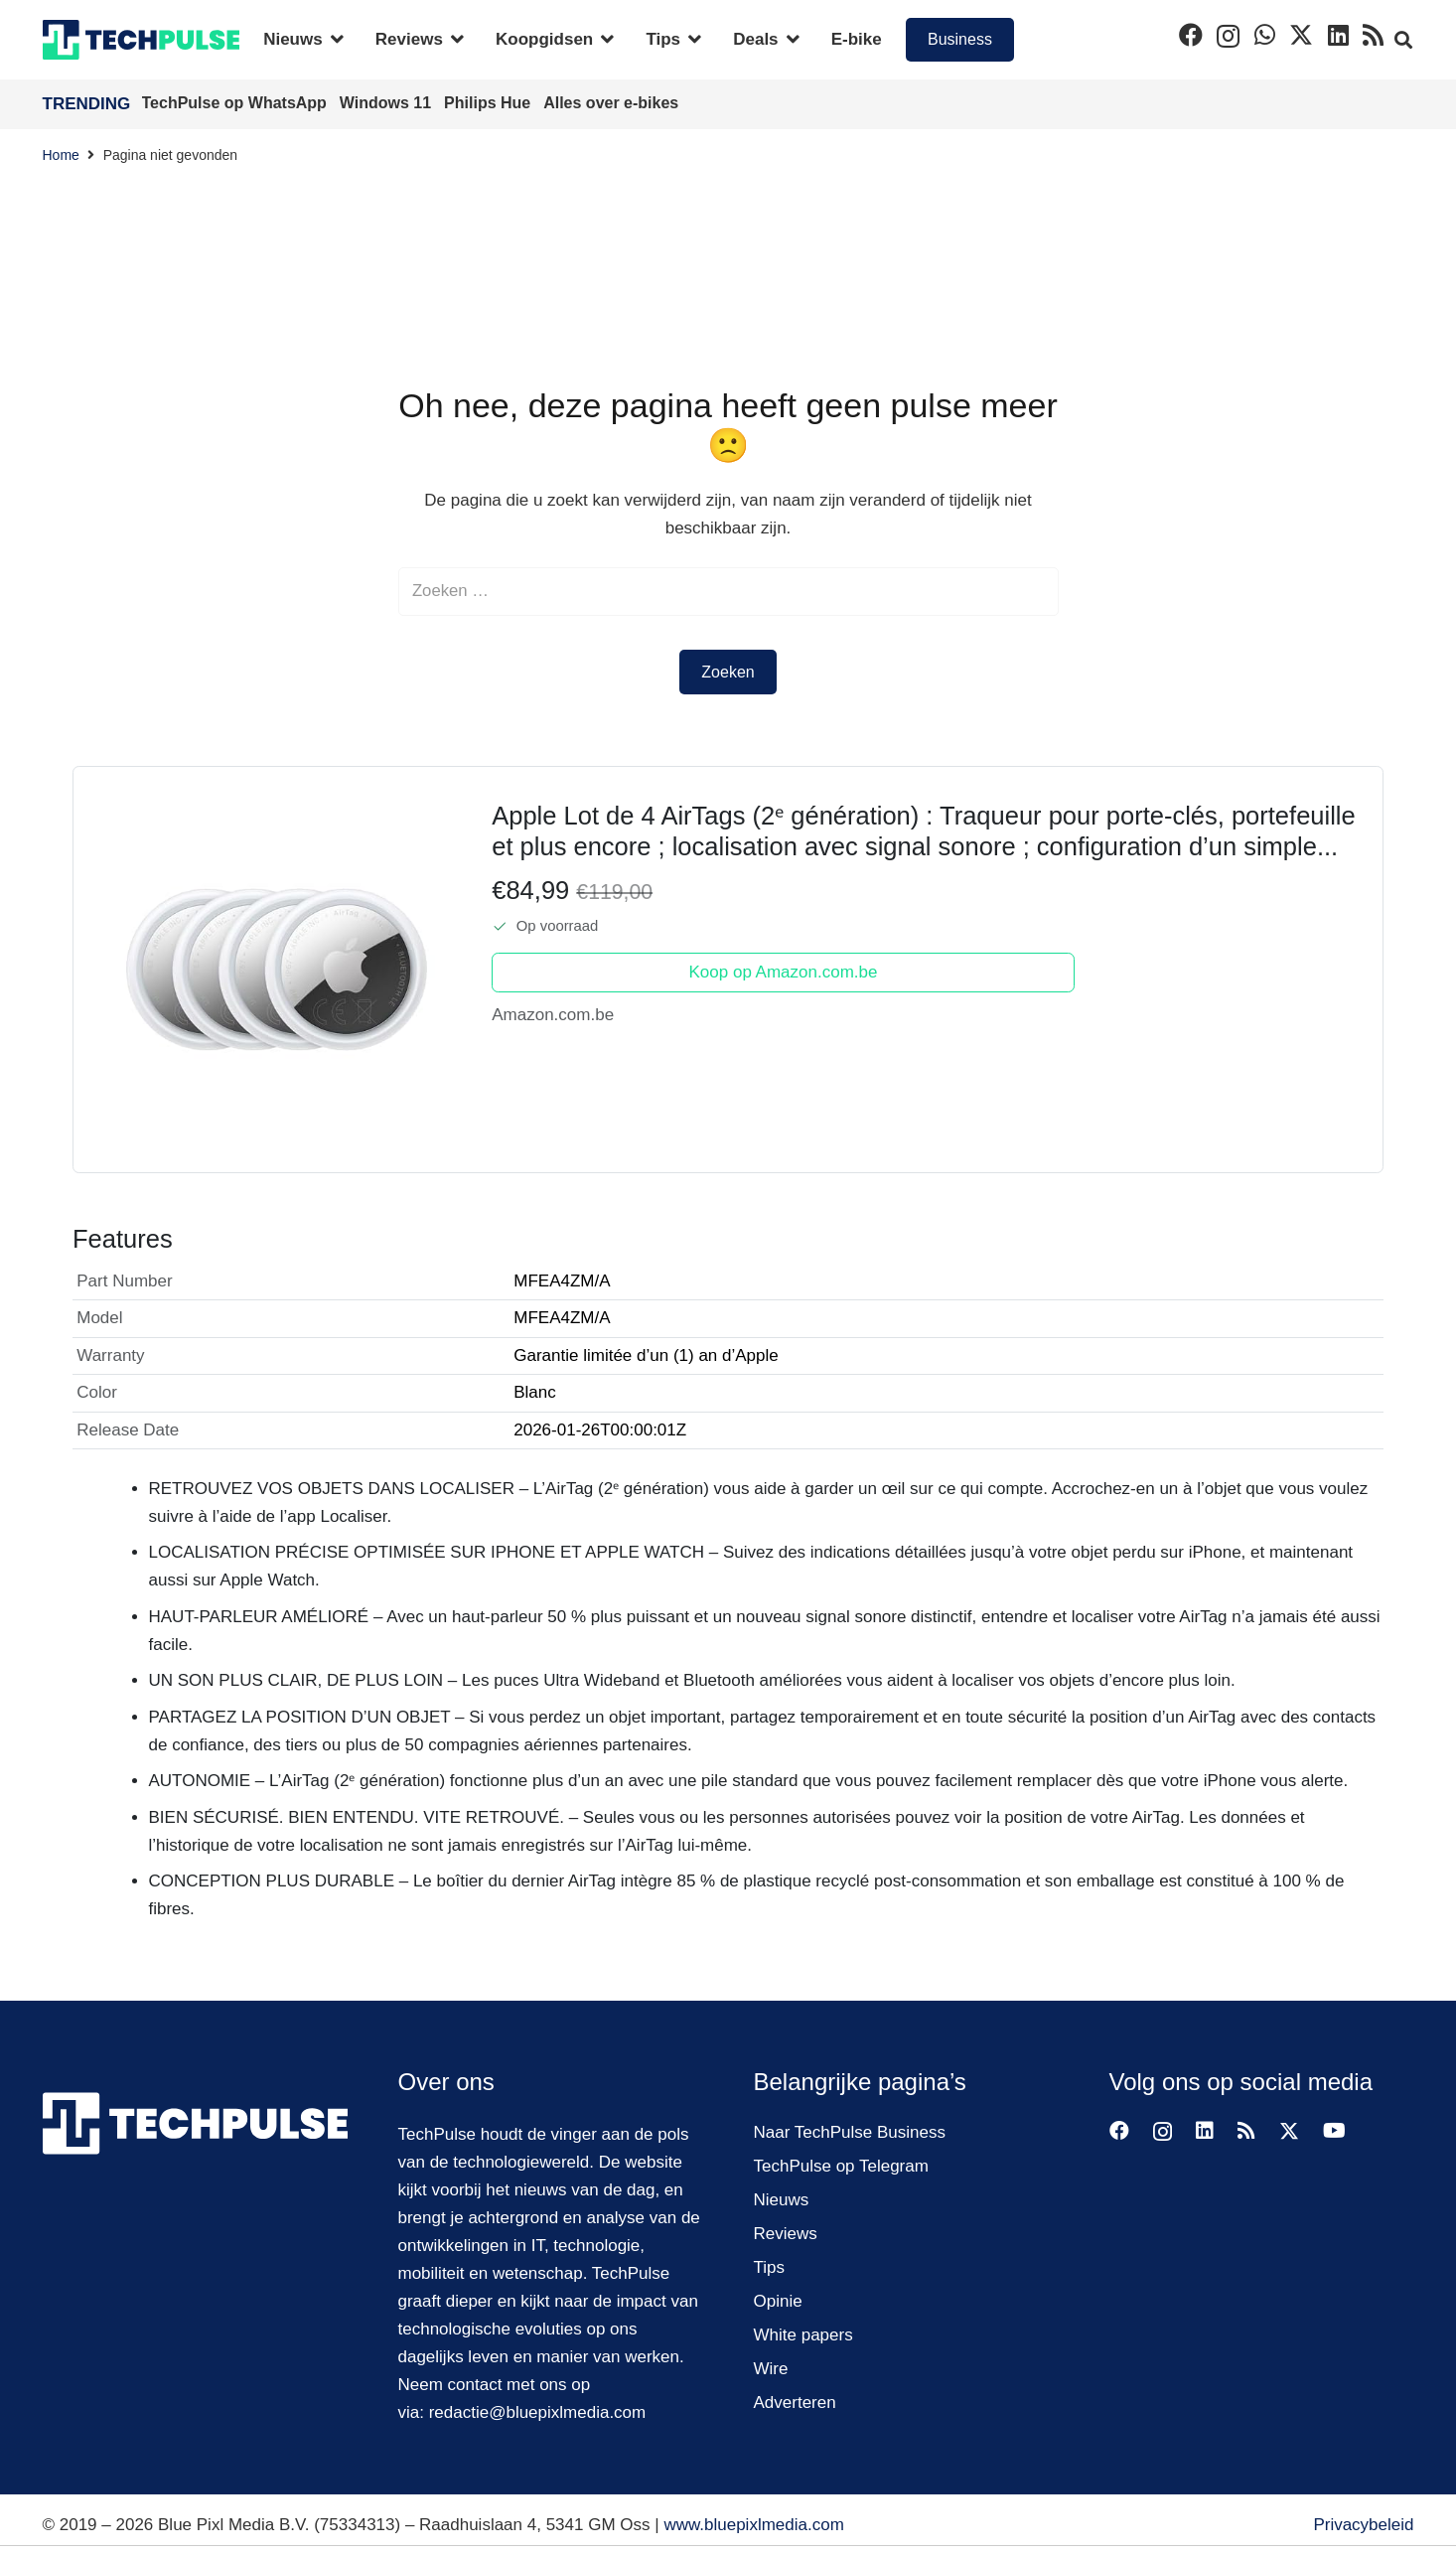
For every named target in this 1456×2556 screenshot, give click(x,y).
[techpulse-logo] (141, 40)
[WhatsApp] (1264, 35)
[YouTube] (1334, 2131)
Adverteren (795, 2402)
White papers (803, 2335)
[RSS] (1373, 35)
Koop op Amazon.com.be (783, 973)
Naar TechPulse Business (850, 2132)
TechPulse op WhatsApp (237, 102)
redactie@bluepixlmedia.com (538, 2412)
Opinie (778, 2301)
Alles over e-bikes (610, 102)
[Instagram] (1228, 36)
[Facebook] (1191, 35)
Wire (771, 2368)
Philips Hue (489, 102)
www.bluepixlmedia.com (753, 2524)
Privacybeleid (1363, 2524)
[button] (333, 40)
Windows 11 (388, 102)
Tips (770, 2267)
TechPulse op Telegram (841, 2166)
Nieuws (781, 2199)
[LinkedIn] (1338, 35)
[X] (1301, 35)
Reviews (785, 2233)
